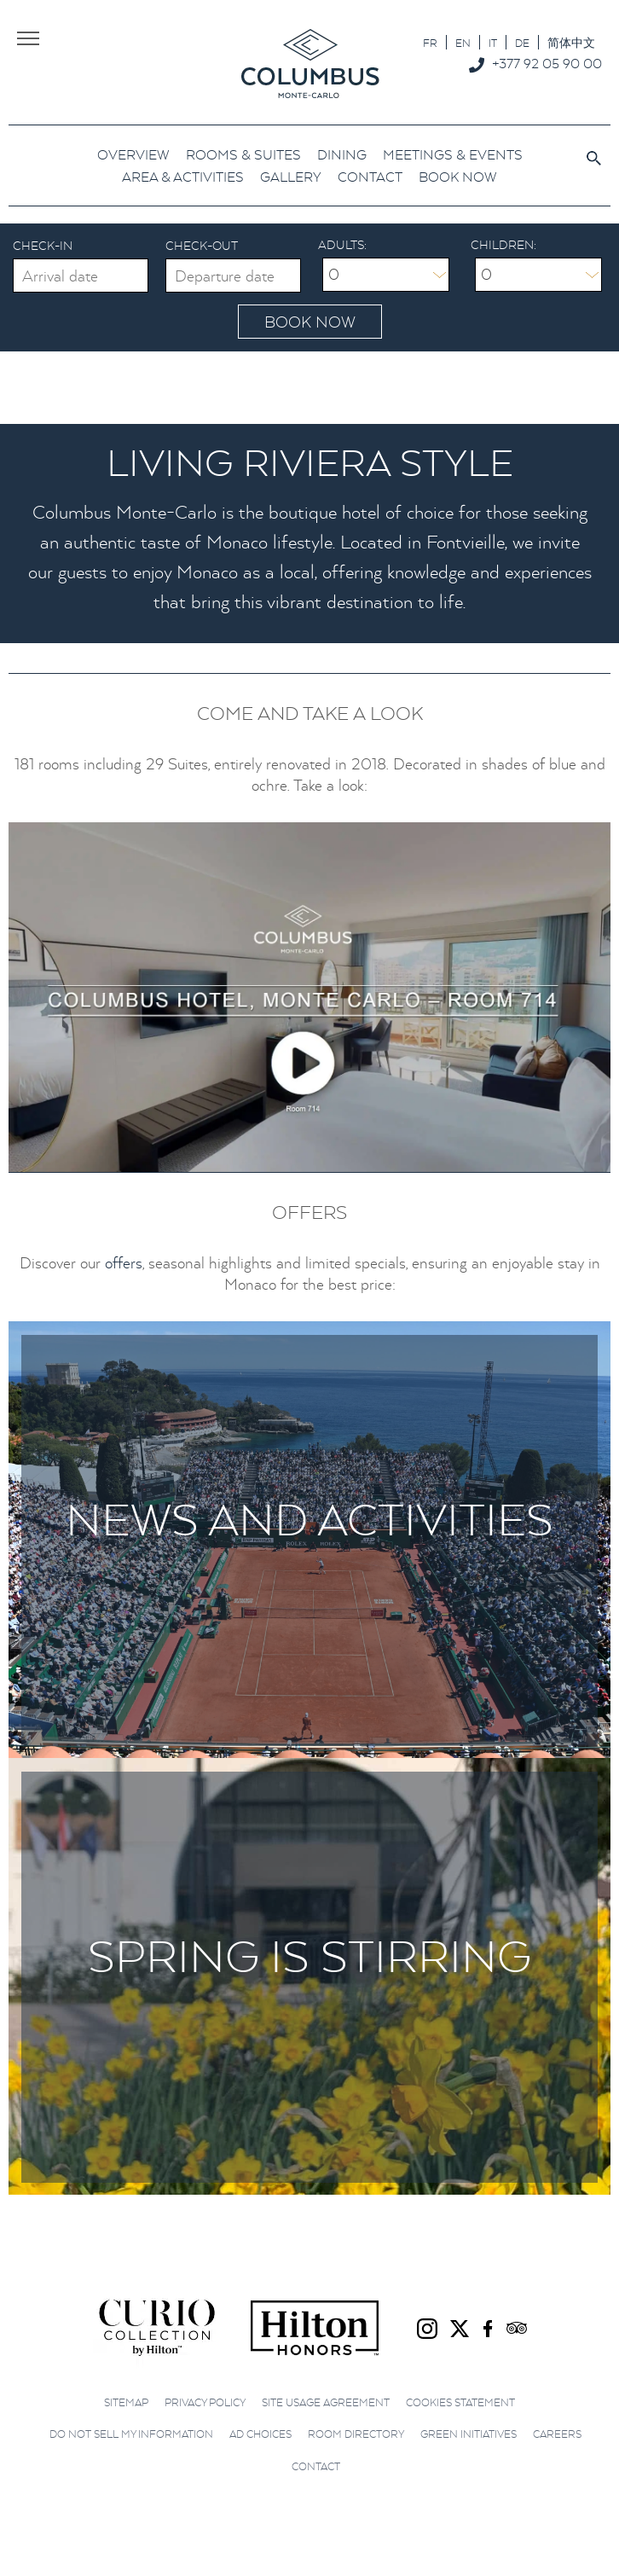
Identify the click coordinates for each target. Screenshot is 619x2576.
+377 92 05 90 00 (547, 63)
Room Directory (356, 2434)
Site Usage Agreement (326, 2402)
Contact (316, 2466)
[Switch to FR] (430, 42)
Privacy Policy (205, 2402)
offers (123, 1262)
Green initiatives (468, 2434)
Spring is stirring (309, 1955)
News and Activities (309, 1518)
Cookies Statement (460, 2402)
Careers (557, 2434)
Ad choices (260, 2434)
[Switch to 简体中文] (571, 42)
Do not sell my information (131, 2434)
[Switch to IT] (493, 42)
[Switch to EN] (463, 42)
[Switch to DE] (522, 42)
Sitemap (126, 2402)
